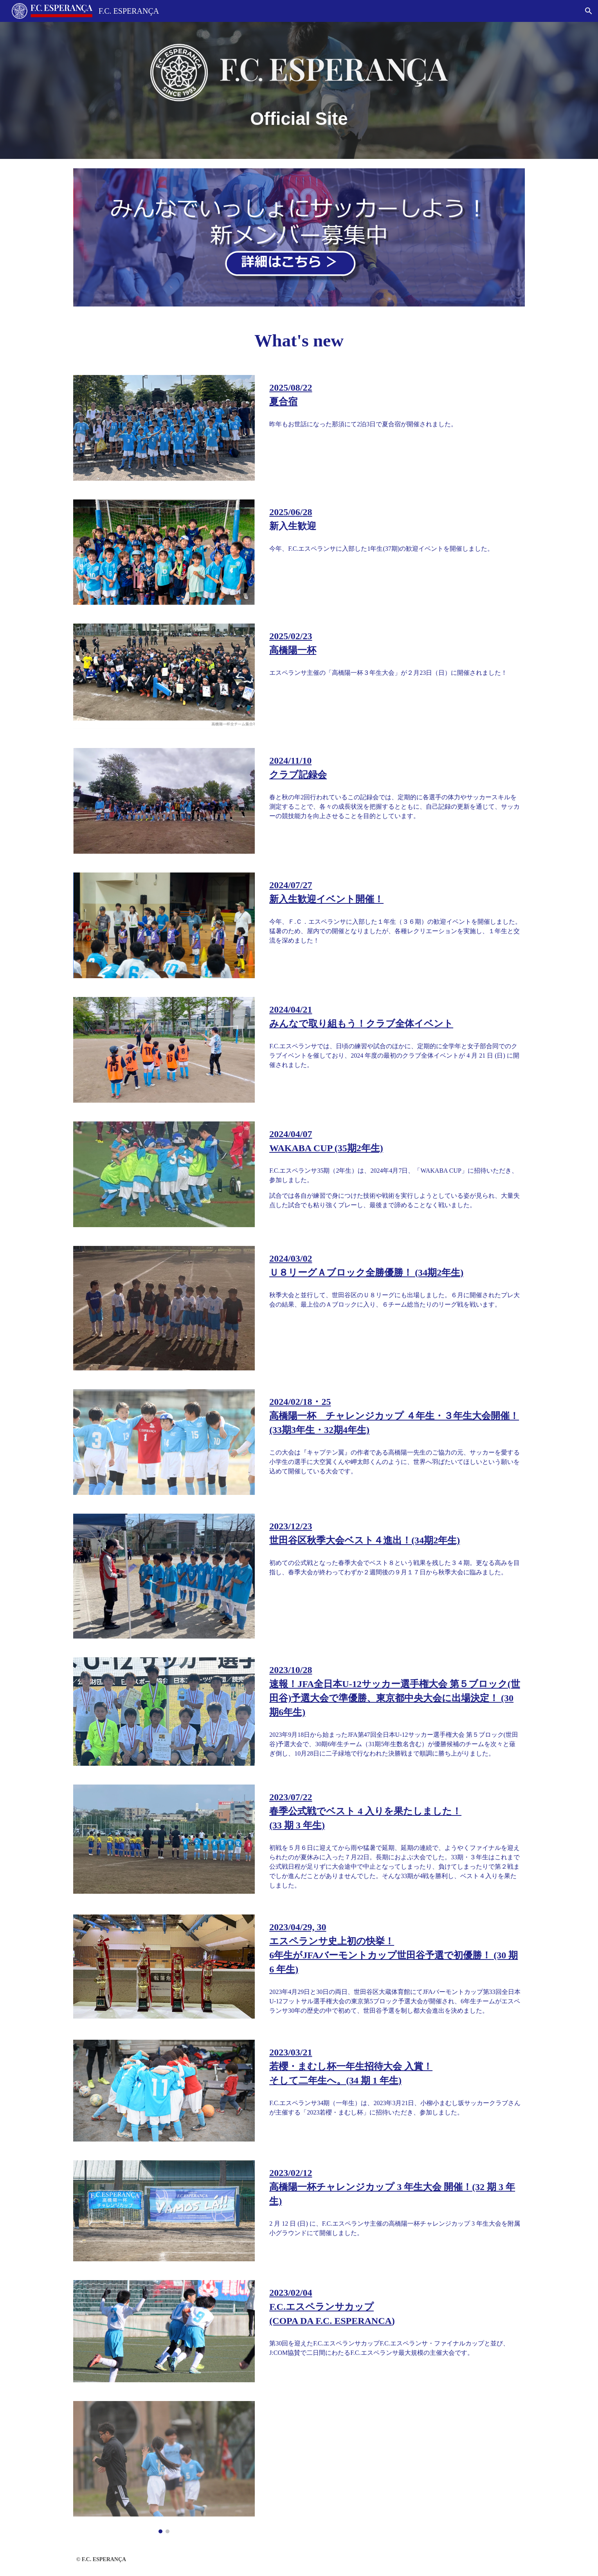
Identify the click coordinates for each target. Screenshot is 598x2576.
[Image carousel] (164, 2467)
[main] (299, 119)
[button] (588, 11)
